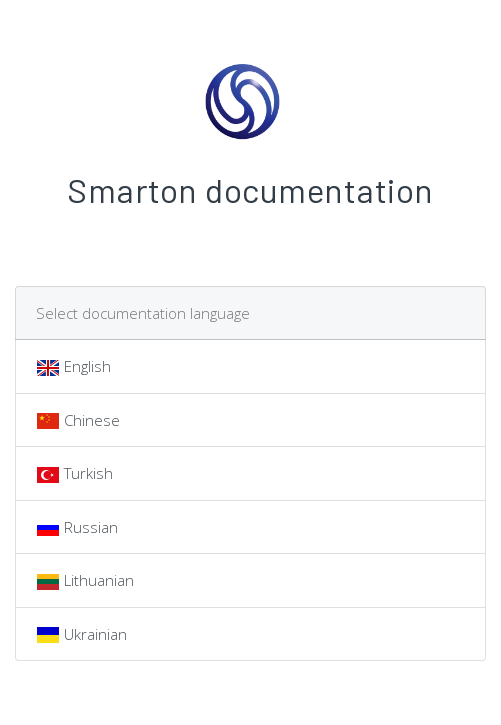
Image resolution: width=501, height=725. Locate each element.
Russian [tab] (77, 528)
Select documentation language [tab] (143, 313)
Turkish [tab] (74, 475)
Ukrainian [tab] (81, 635)
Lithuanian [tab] (85, 582)
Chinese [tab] (78, 421)
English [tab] (73, 368)
